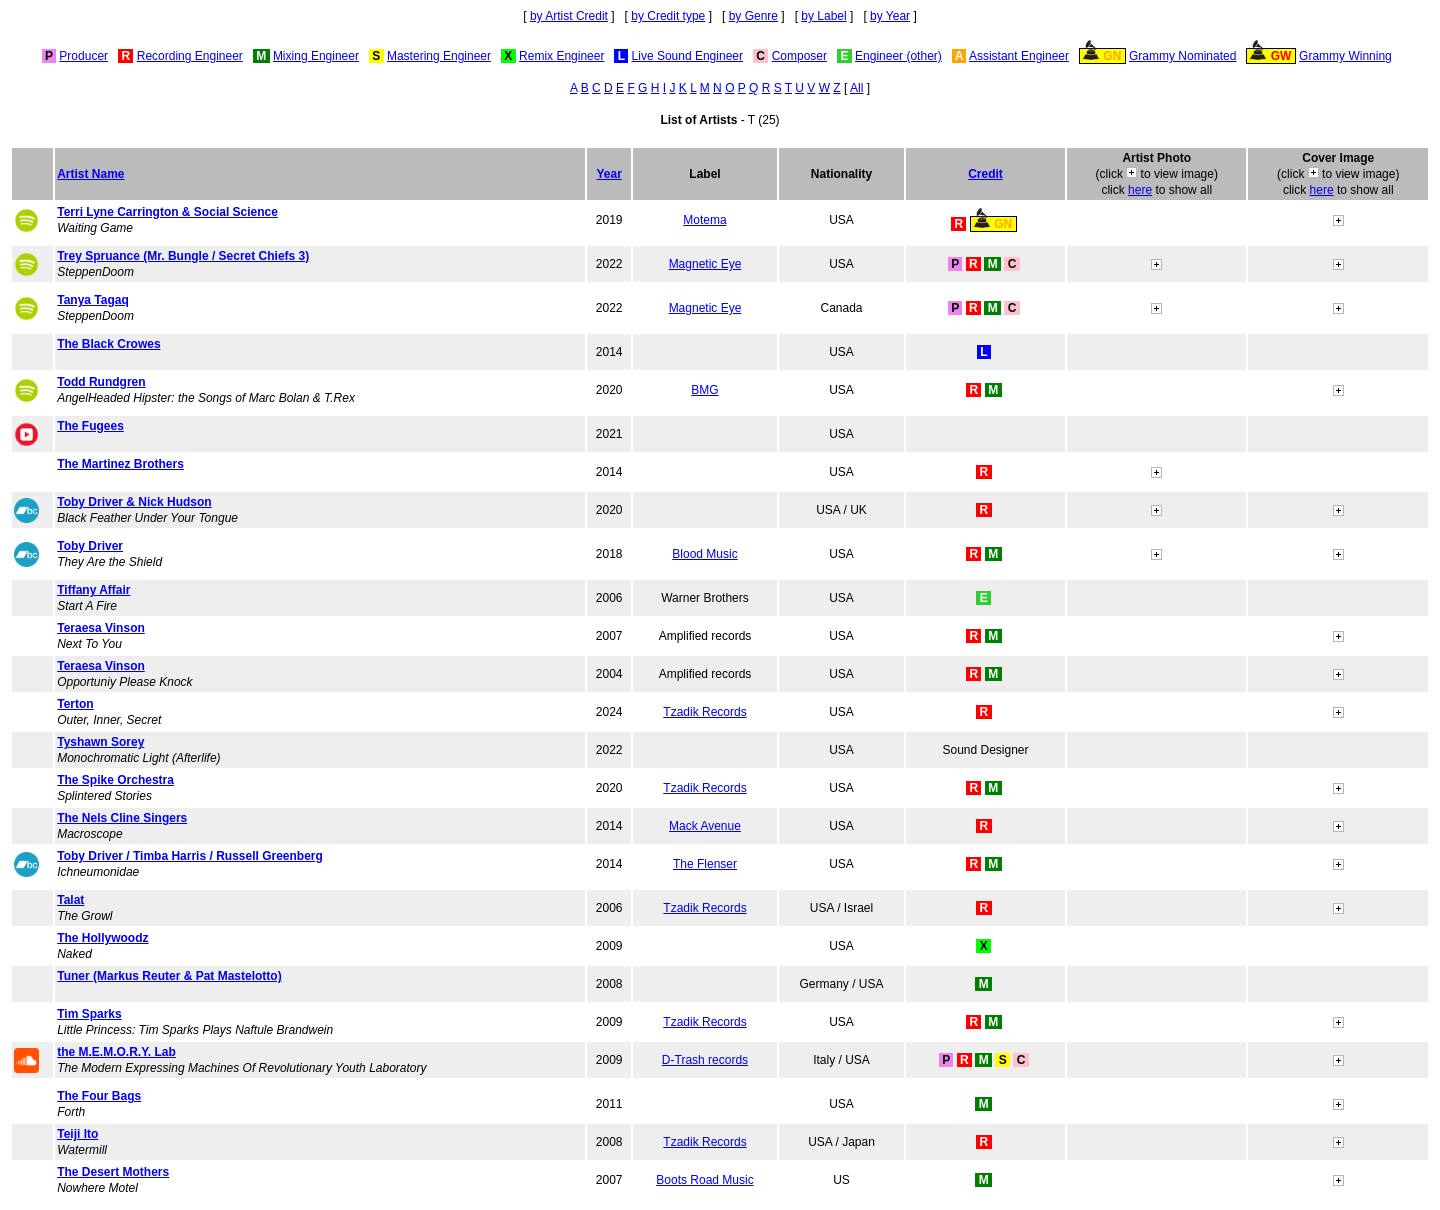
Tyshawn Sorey (100, 742)
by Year (890, 16)
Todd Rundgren (101, 382)
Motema (704, 220)
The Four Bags (99, 1096)
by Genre (753, 16)
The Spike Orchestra (115, 780)
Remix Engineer (561, 56)
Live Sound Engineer (687, 56)
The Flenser (705, 864)
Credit (985, 174)
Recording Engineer (190, 56)
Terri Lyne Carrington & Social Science (167, 212)
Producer (83, 56)
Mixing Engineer (316, 56)
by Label (823, 16)
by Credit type (668, 16)
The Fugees (90, 426)
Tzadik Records (704, 712)
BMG (704, 390)
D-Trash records (705, 1060)
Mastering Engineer (439, 56)
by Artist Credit (569, 16)
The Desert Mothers (113, 1172)
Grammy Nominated (1182, 56)
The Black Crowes (108, 344)
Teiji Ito (77, 1134)
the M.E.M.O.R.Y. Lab (116, 1052)
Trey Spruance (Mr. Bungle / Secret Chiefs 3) (183, 256)
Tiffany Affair (93, 590)
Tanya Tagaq (93, 300)
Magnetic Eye (705, 264)
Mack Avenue (705, 826)
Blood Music (704, 554)
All (856, 88)
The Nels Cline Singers (122, 818)
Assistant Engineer (1019, 56)
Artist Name (90, 174)
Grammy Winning (1345, 56)
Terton (75, 704)
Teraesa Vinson (101, 628)
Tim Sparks (89, 1014)
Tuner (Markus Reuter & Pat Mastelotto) (169, 976)
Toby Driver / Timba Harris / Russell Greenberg (190, 856)
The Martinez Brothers (120, 464)
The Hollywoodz (102, 938)
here (1140, 190)
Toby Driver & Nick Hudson (134, 502)
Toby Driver (90, 546)
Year (609, 174)
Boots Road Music (704, 1180)
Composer (799, 56)
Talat (70, 900)
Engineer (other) (898, 56)
